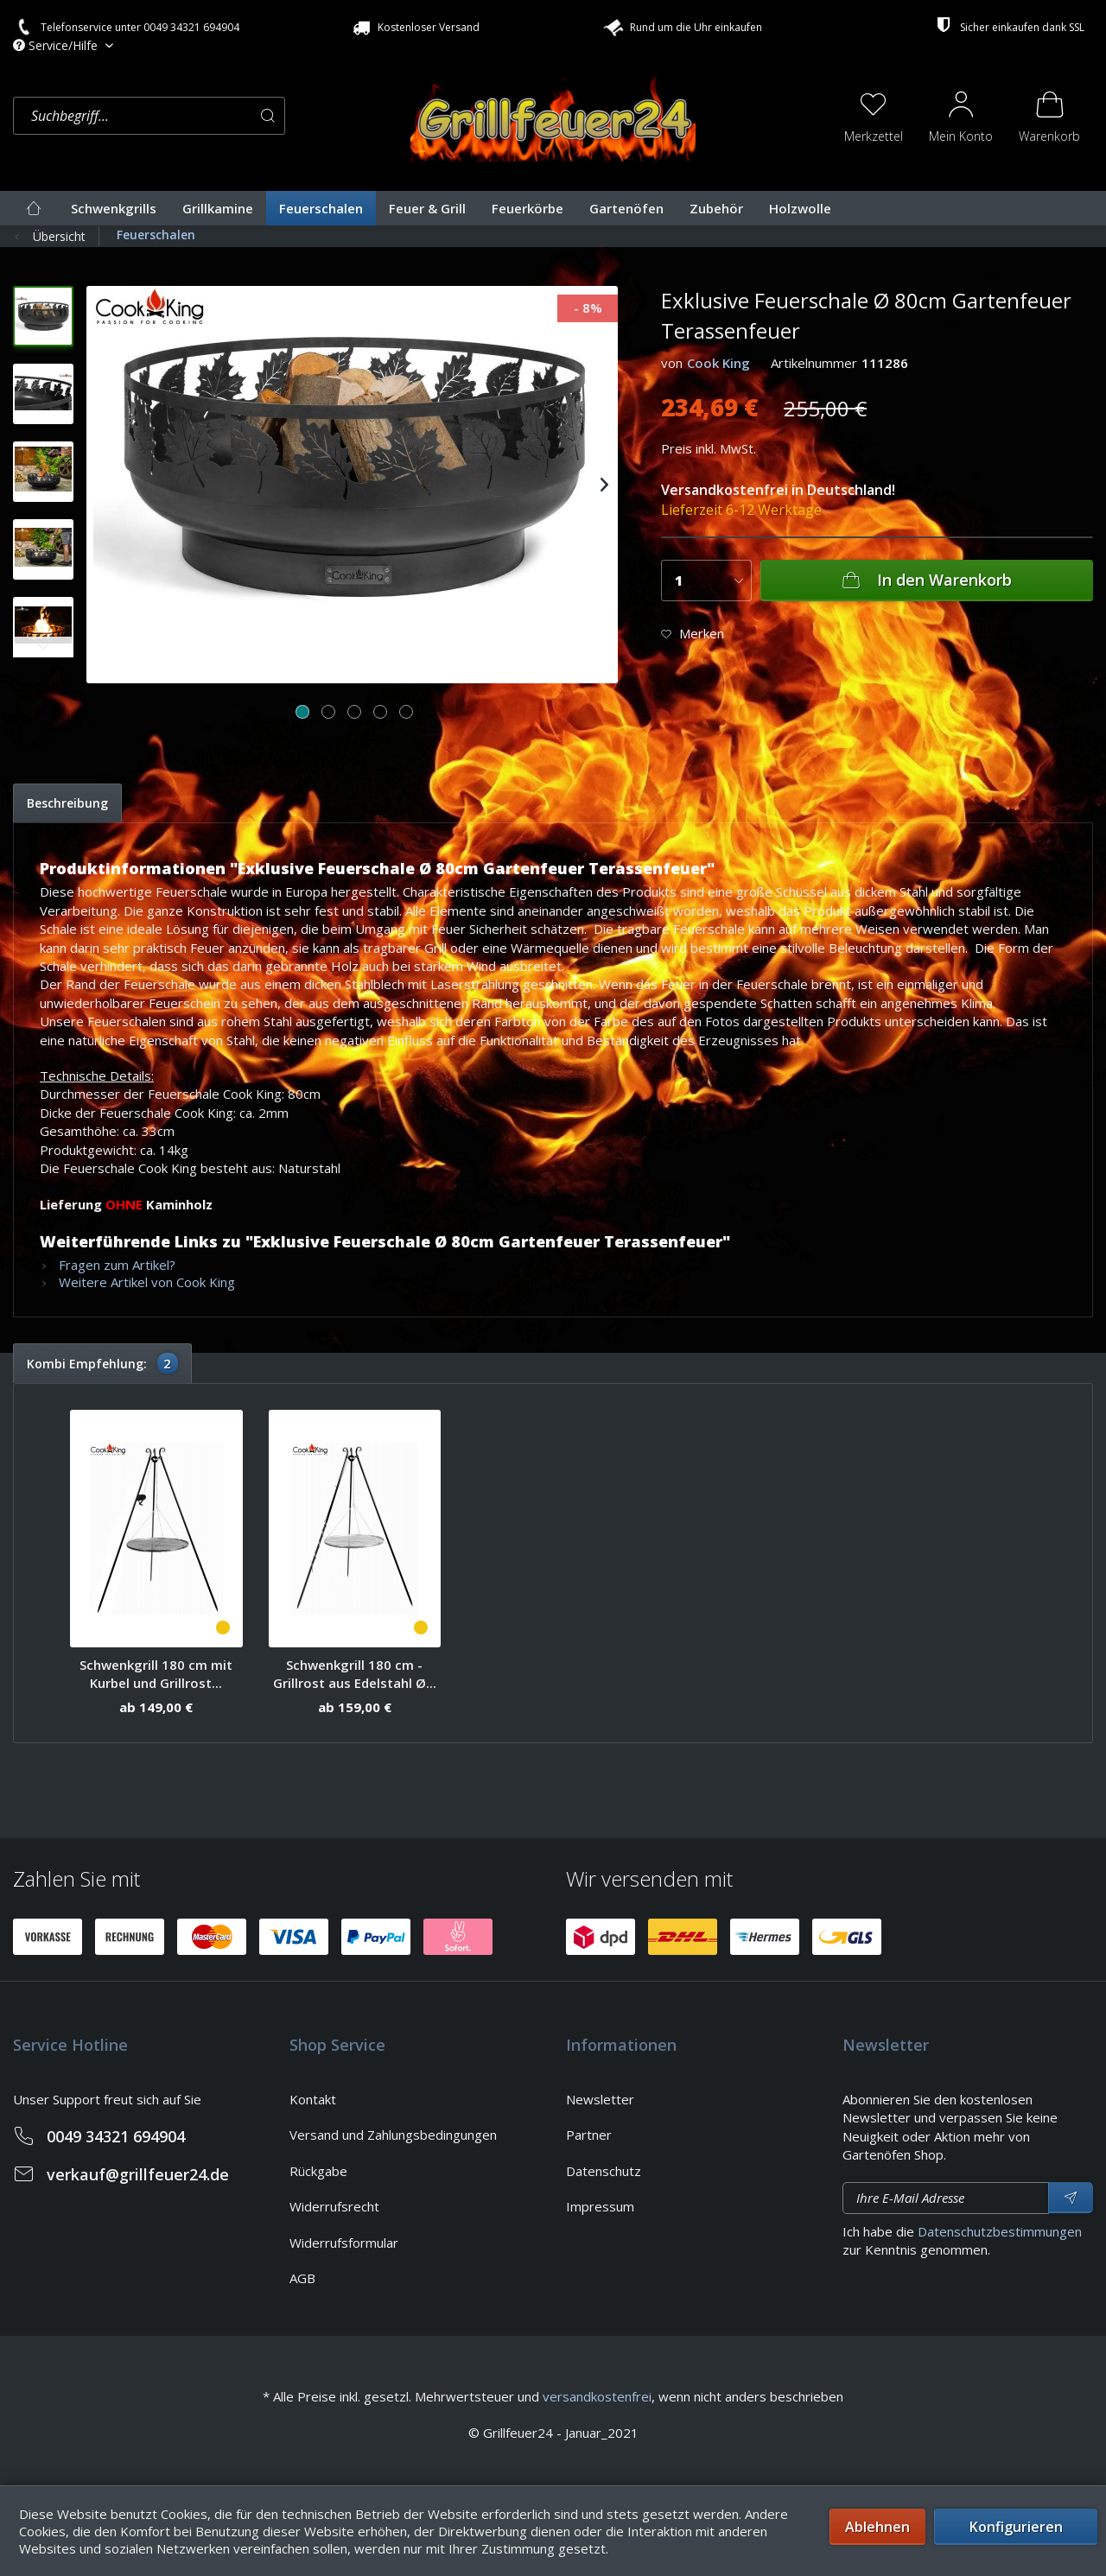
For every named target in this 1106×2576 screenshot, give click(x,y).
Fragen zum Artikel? (107, 1264)
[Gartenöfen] (626, 208)
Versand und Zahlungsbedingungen (393, 2134)
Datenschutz (603, 2170)
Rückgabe (318, 2170)
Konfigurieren (1016, 2526)
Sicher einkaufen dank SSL (1008, 25)
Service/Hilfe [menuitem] (57, 45)
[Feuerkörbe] (527, 208)
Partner (589, 2134)
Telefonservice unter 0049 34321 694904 (126, 27)
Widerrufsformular (343, 2242)
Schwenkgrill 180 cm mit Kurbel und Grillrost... (155, 1673)
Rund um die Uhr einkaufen (681, 25)
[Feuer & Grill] (427, 208)
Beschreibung (67, 803)
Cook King (718, 362)
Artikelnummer (814, 362)
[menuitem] (207, 116)
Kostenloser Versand (415, 27)
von (672, 362)
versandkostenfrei (597, 2396)
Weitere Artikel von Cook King (137, 1282)
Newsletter (600, 2099)
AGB (302, 2278)
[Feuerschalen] (321, 208)
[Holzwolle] (800, 208)
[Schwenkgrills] (113, 208)
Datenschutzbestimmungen (1000, 2231)
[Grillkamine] (217, 208)
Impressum (600, 2206)
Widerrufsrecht (334, 2206)
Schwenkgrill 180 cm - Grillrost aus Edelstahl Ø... (354, 1673)
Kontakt (312, 2099)
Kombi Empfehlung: (102, 1363)
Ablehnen (877, 2526)
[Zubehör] (716, 208)
